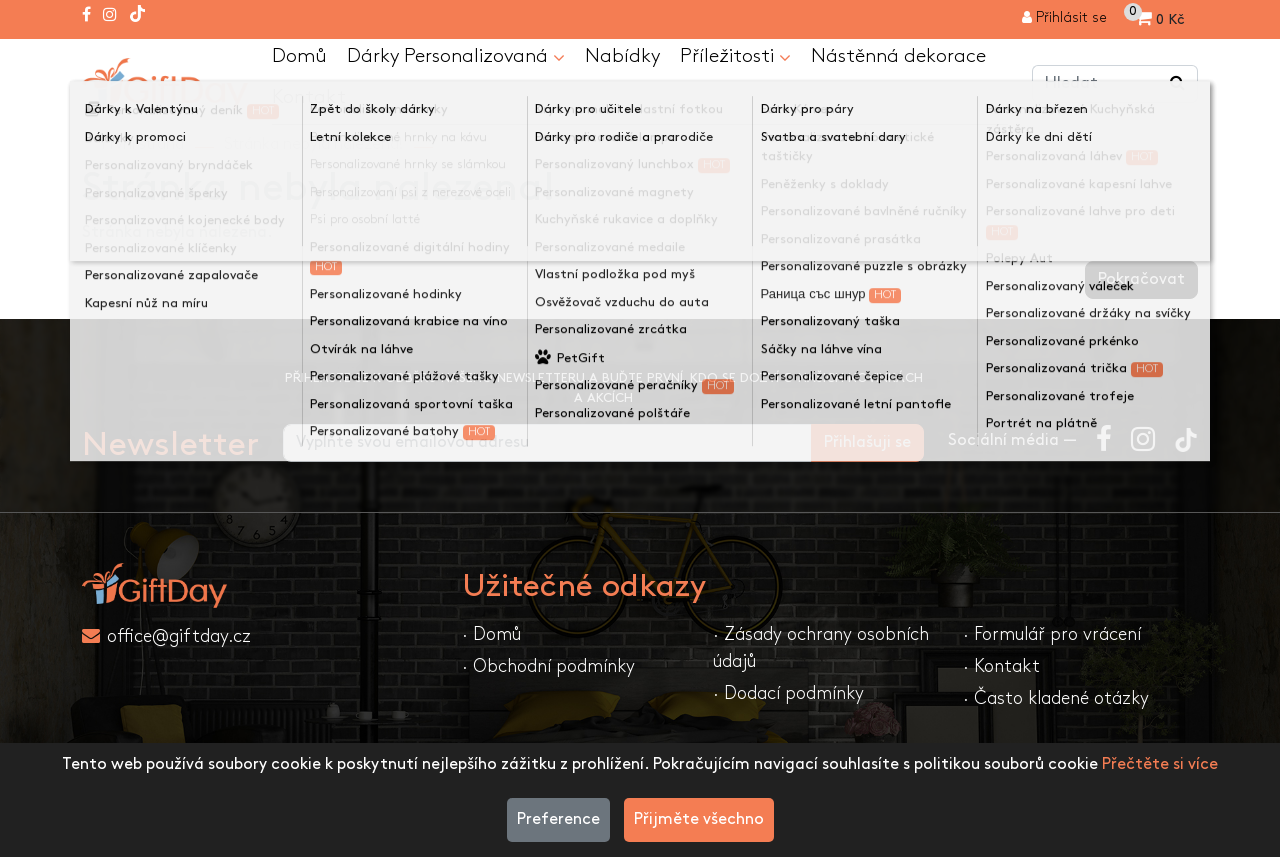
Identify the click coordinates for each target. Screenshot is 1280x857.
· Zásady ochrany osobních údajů (821, 650)
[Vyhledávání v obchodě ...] (1178, 85)
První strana (143, 146)
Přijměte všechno (699, 819)
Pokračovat (1141, 281)
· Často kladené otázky (1056, 700)
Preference (558, 819)
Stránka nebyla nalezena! (313, 146)
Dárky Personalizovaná (457, 58)
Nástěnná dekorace (901, 57)
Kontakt (309, 99)
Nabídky (625, 57)
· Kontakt (1001, 668)
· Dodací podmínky (788, 695)
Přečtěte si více (1160, 764)
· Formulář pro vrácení (1052, 636)
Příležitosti (738, 58)
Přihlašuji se (867, 444)
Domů (299, 57)
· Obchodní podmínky (548, 668)
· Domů (491, 636)
